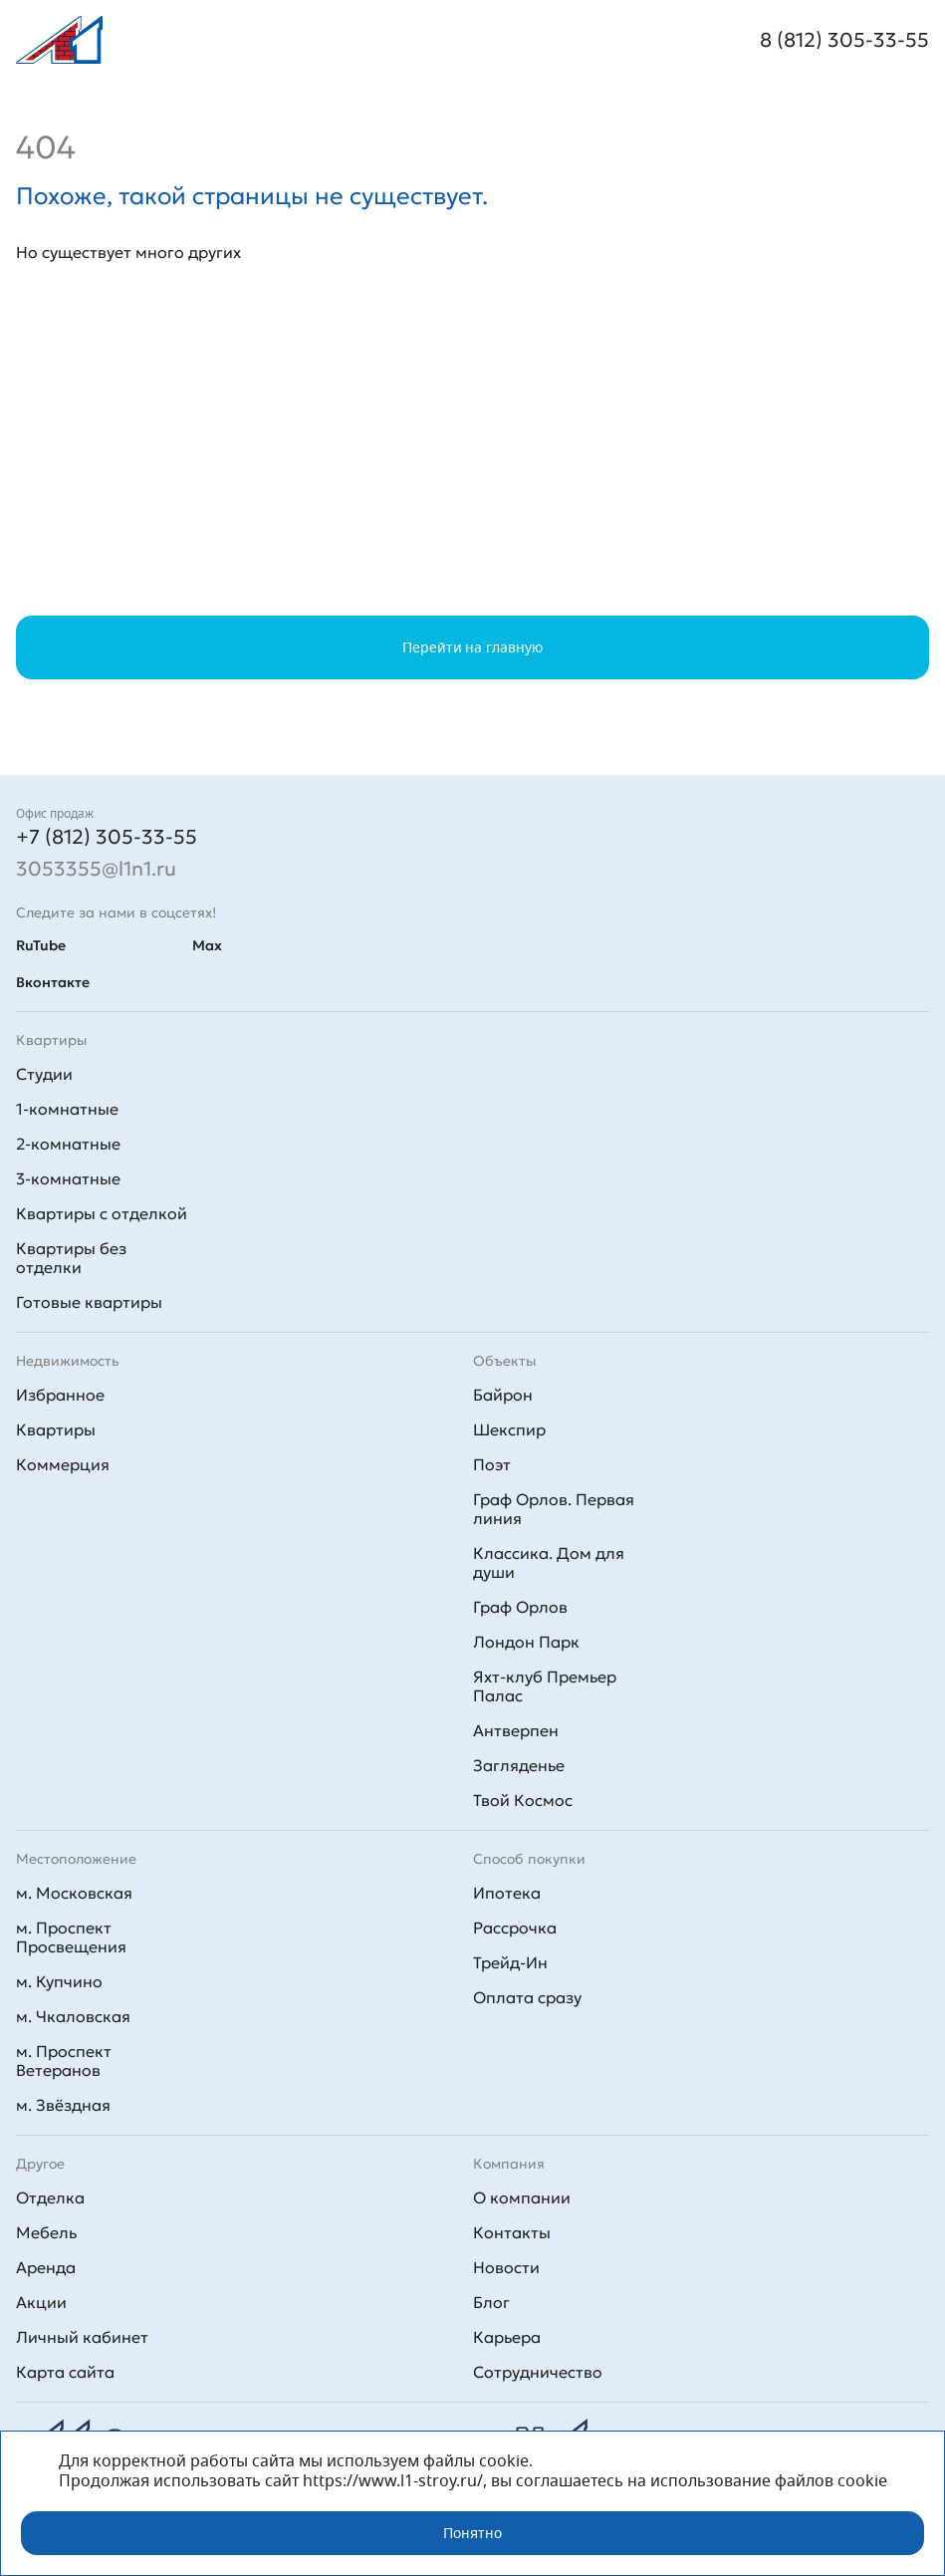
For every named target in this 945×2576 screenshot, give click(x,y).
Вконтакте (53, 982)
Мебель (46, 2232)
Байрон (503, 1395)
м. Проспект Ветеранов (64, 2060)
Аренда (46, 2267)
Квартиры (56, 1429)
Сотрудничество (537, 2372)
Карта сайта (65, 2372)
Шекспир (509, 1429)
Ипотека (507, 1893)
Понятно (472, 2533)
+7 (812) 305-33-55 (106, 837)
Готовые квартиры (89, 1302)
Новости (506, 2267)
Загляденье (519, 1765)
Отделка (50, 2197)
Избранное (60, 1395)
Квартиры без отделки (71, 1257)
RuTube (41, 945)
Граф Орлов (520, 1607)
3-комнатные (68, 1178)
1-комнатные (67, 1109)
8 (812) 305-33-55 (844, 40)
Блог (491, 2302)
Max (207, 945)
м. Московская (74, 1893)
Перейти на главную (472, 647)
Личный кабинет (82, 2337)
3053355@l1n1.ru (96, 869)
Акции (41, 2302)
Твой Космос (523, 1800)
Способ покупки (529, 1859)
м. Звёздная (63, 2105)
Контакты (512, 2232)
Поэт (492, 1464)
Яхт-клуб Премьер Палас (544, 1686)
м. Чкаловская (73, 2016)
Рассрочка (515, 1927)
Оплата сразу (527, 1997)
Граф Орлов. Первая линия (553, 1508)
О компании (522, 2197)
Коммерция (63, 1464)
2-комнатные (68, 1144)
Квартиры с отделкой (101, 1213)
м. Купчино (59, 1981)
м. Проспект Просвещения (71, 1937)
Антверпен (516, 1730)
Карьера (507, 2337)
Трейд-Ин (510, 1962)
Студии (44, 1074)
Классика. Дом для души (548, 1562)
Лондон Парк (526, 1642)
